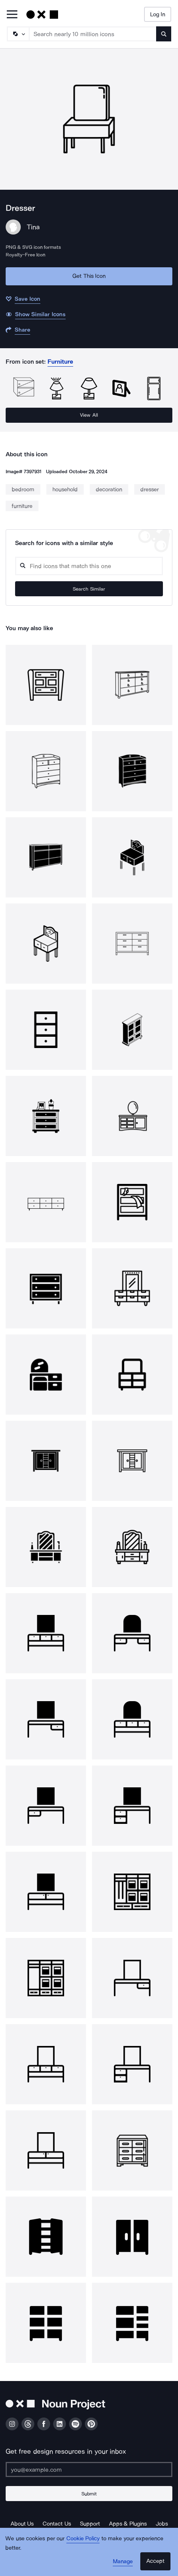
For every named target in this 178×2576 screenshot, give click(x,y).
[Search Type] (18, 33)
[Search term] (93, 33)
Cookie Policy (83, 2538)
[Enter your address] (89, 2469)
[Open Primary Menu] (12, 15)
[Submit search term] (163, 33)
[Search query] (89, 566)
